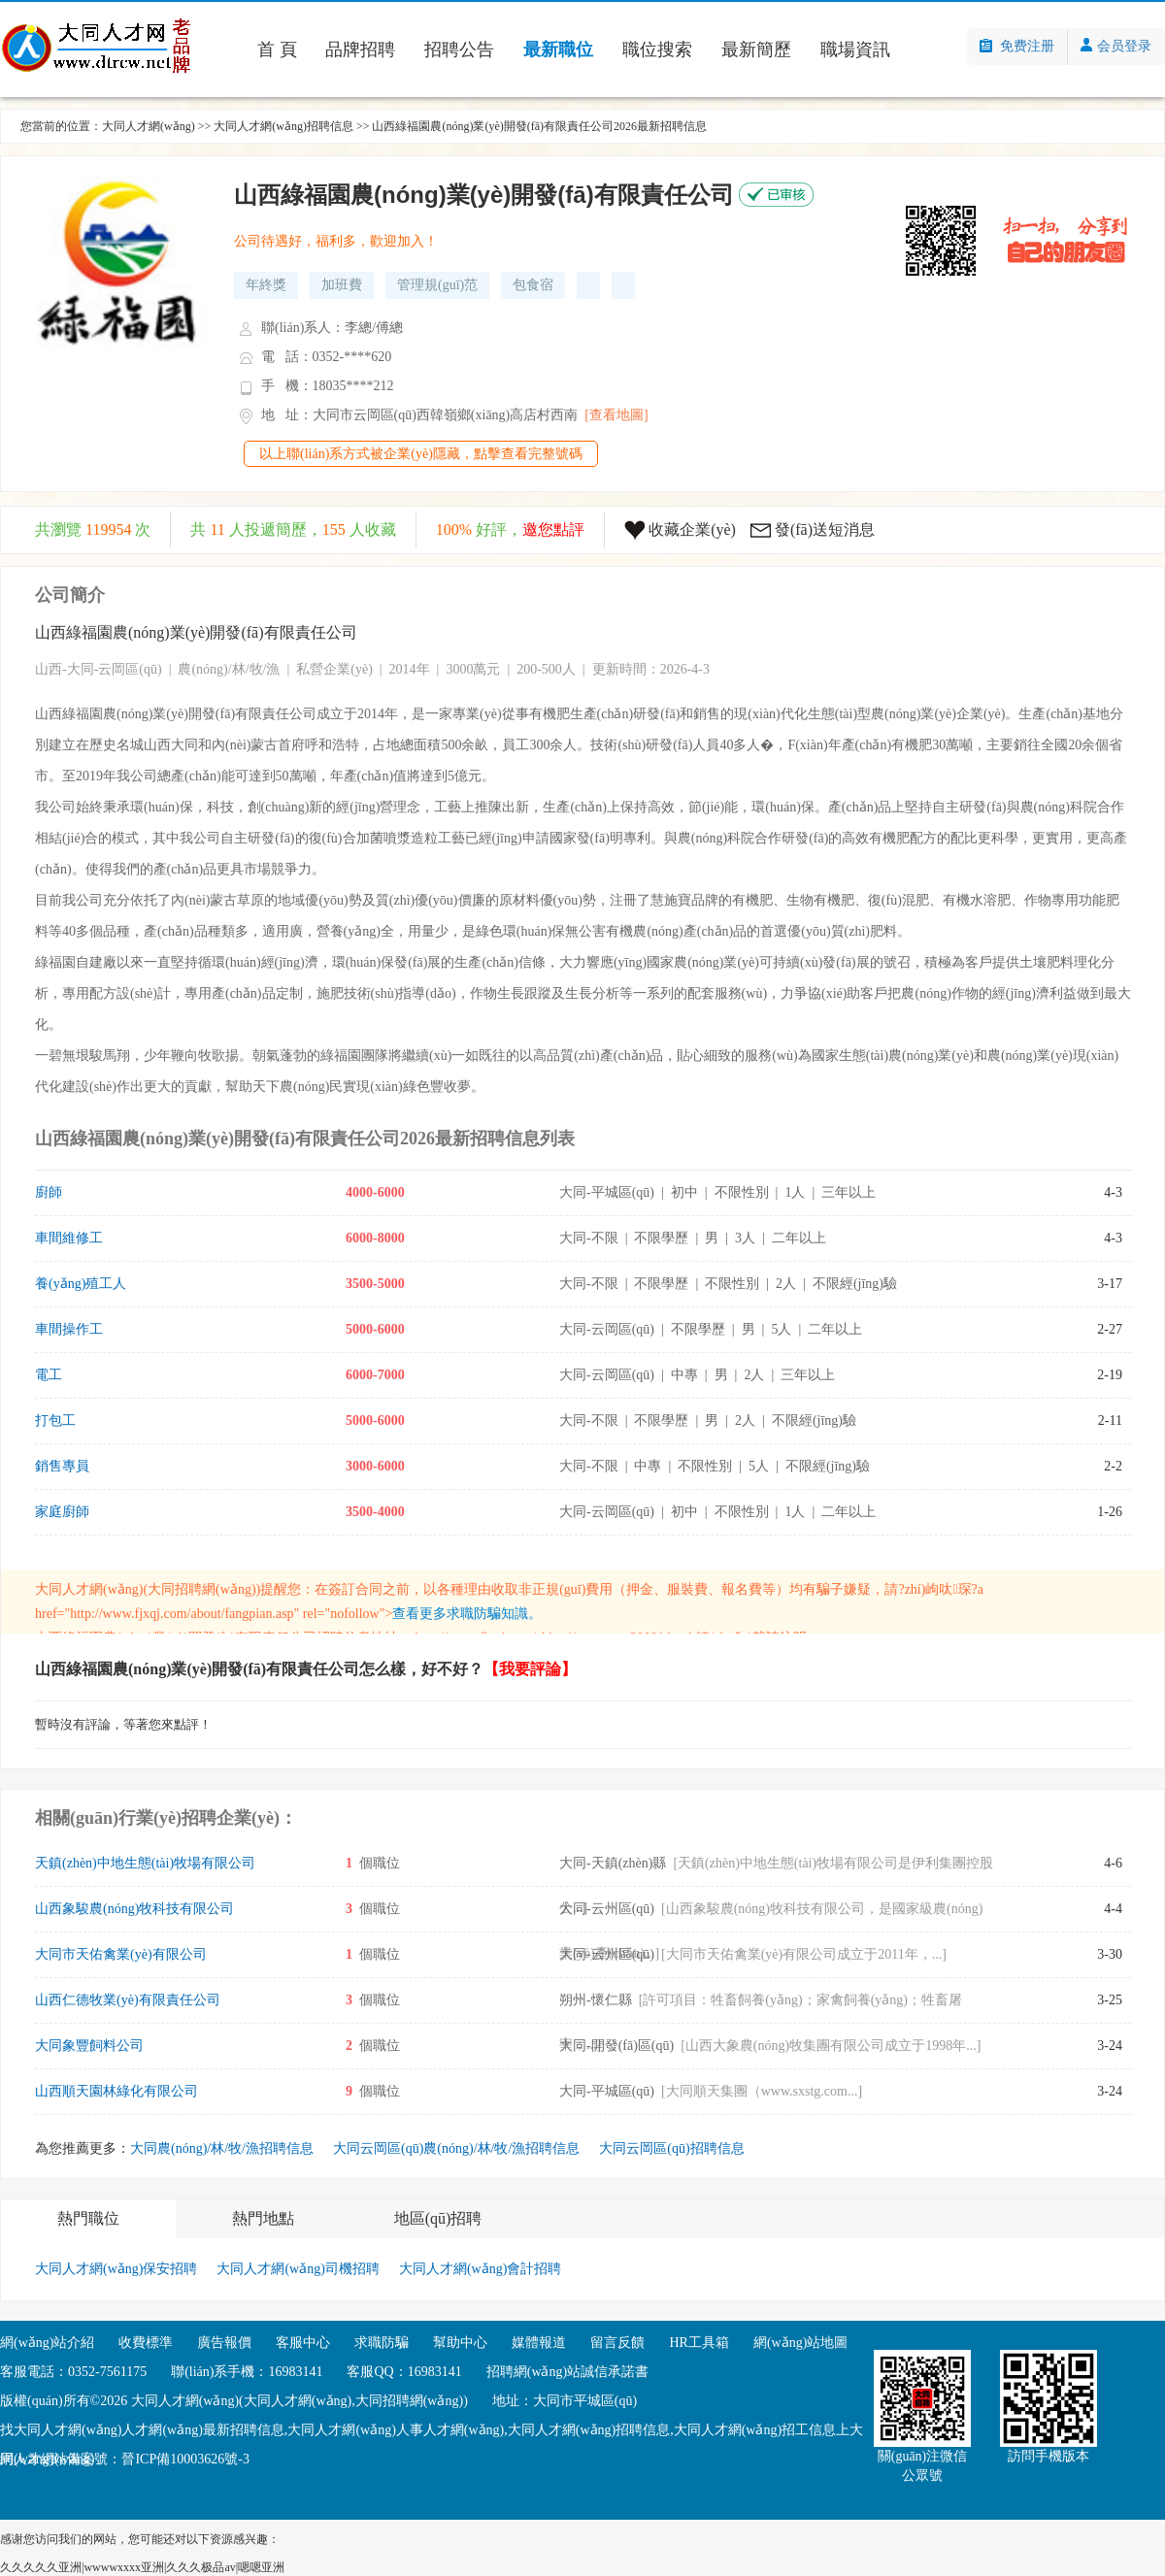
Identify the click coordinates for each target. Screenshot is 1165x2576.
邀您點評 (553, 529)
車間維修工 (69, 1238)
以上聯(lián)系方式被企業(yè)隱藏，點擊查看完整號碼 (420, 453)
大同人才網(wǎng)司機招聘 (297, 2269)
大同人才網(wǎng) (148, 126)
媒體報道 (539, 2342)
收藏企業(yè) (692, 529)
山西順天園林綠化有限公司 (116, 2091)
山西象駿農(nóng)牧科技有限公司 (134, 1908)
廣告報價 (224, 2342)
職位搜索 (657, 49)
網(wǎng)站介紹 (47, 2342)
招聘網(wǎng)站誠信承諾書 (567, 2371)
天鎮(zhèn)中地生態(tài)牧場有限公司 (145, 1863)
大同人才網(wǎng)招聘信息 (283, 126)
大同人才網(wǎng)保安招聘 (116, 2269)
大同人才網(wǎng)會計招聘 (480, 2269)
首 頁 (277, 49)
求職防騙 (381, 2342)
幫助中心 (460, 2342)
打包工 (55, 1420)
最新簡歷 (756, 49)
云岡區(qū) (129, 669)
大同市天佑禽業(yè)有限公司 (121, 1954)
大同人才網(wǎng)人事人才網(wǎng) (395, 2430)
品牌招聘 (360, 49)
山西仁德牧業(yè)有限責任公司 (127, 2000)
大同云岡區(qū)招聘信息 (671, 2148)
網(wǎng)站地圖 (800, 2342)
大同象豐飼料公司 (89, 2045)
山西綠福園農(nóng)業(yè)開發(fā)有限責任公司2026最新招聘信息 (539, 126)
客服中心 (303, 2342)
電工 (48, 1375)
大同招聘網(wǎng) (201, 1589)
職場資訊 (855, 49)
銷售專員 (62, 1466)
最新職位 (558, 49)
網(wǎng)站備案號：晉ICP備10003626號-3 (125, 2459)
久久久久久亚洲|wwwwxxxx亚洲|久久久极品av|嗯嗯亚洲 (142, 2567)
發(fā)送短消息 (825, 529)
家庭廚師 (62, 1511)
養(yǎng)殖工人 (80, 1283)
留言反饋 (617, 2342)
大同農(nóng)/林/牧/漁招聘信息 (222, 2148)
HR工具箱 (698, 2342)
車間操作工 (69, 1329)
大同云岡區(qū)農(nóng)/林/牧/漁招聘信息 (456, 2148)
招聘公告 (459, 49)
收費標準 (145, 2342)
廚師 (48, 1192)
